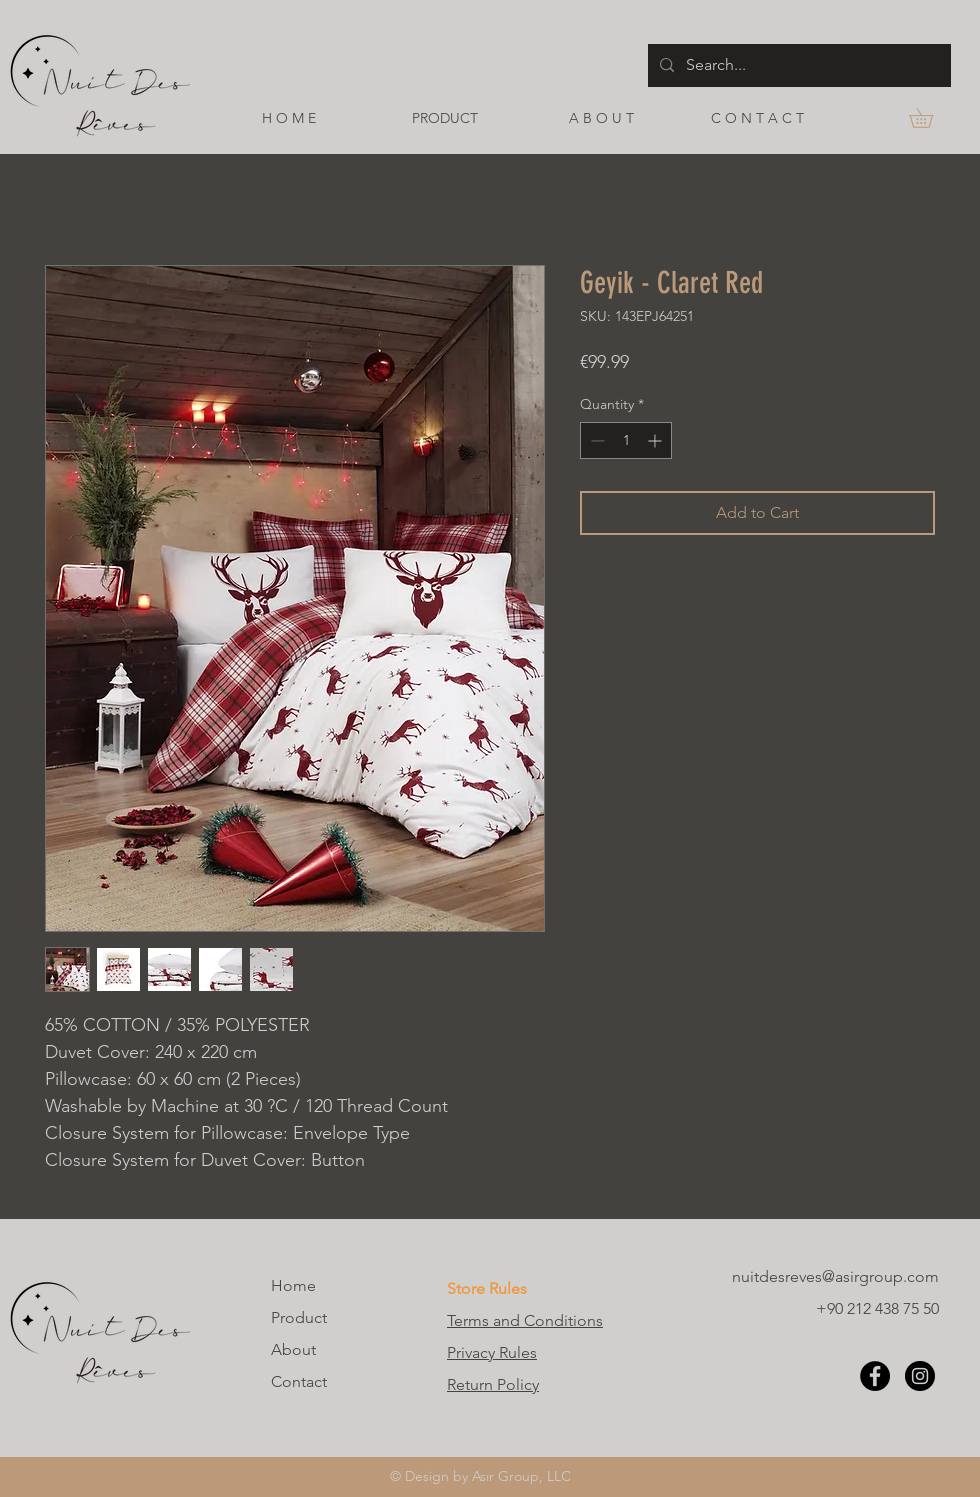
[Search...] (797, 65)
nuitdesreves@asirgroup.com (835, 1276)
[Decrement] (595, 440)
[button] (930, 118)
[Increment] (656, 440)
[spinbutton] (626, 440)
